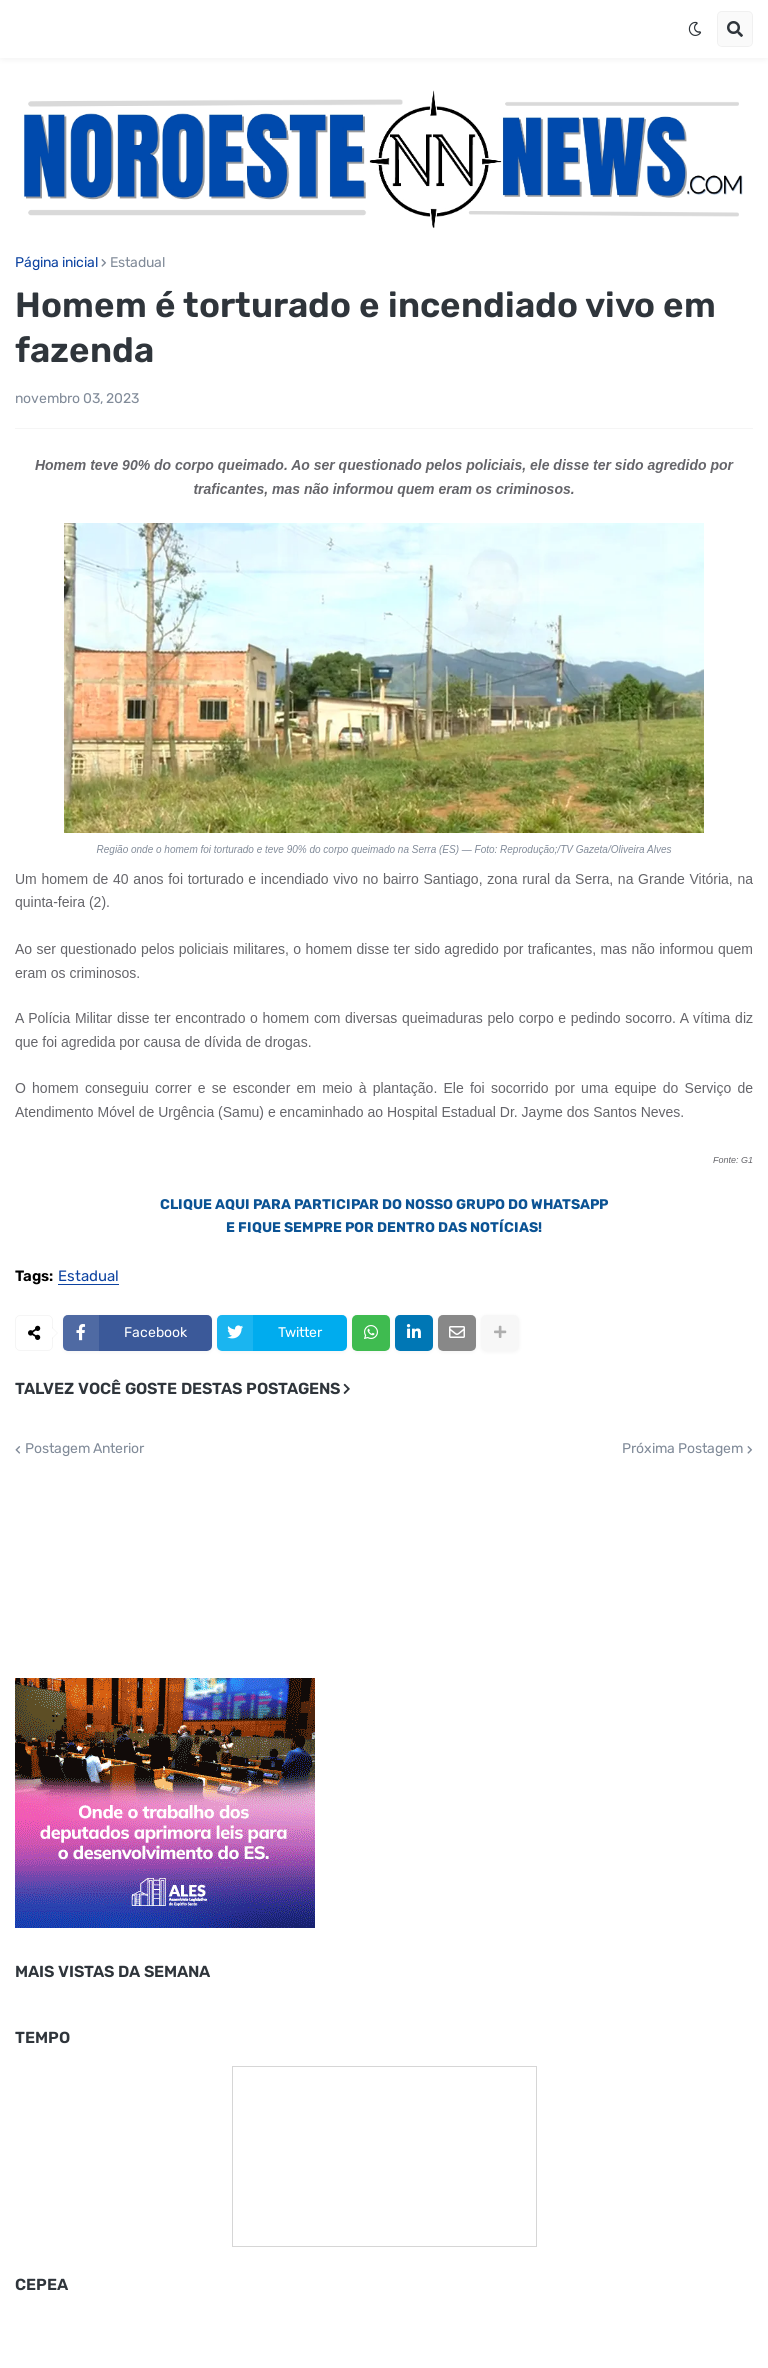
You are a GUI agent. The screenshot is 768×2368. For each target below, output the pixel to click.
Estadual (137, 263)
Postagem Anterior (84, 1449)
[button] (695, 29)
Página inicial (56, 263)
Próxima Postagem (682, 1449)
